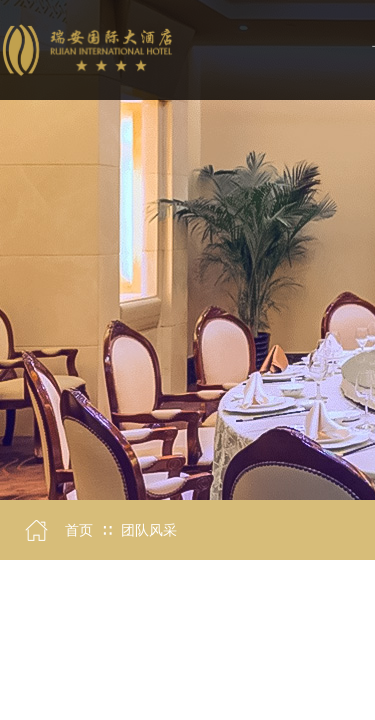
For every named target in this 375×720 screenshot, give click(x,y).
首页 (79, 530)
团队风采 (149, 530)
